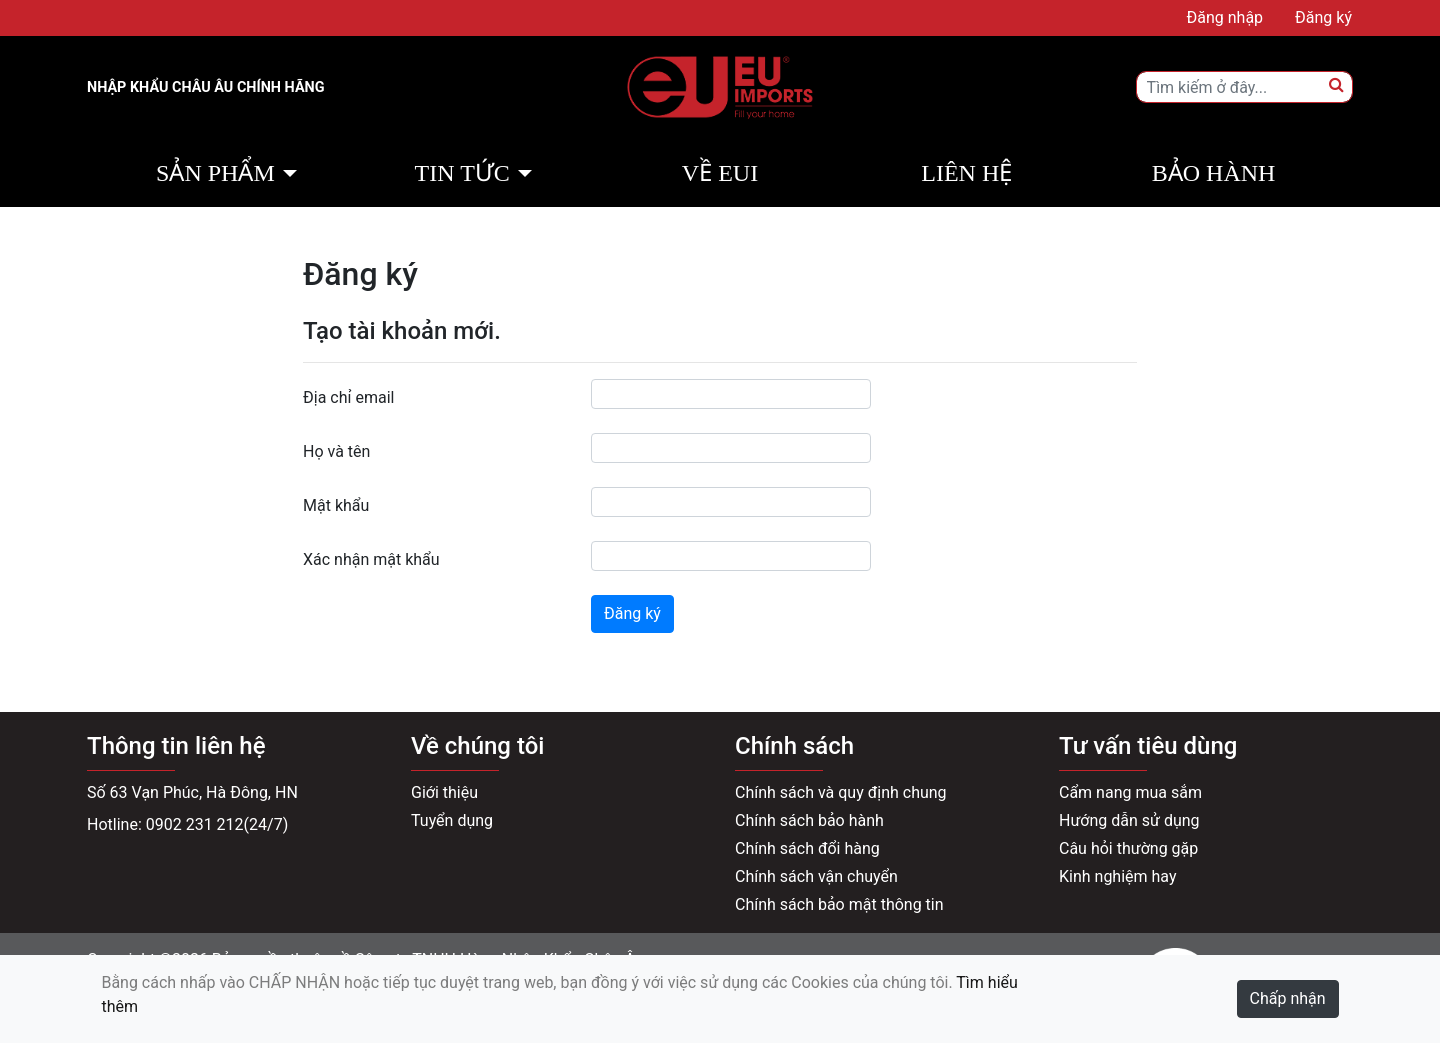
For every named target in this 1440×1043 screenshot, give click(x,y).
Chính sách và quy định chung (841, 792)
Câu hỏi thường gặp (1128, 848)
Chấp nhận (1288, 998)
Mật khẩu (336, 505)
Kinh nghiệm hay (1118, 876)
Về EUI (720, 173)
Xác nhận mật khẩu (371, 559)
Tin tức (462, 173)
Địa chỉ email (348, 397)
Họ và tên (336, 451)
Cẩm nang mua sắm (1130, 792)
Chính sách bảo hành (809, 820)
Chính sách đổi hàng (807, 848)
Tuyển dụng (452, 820)
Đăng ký (632, 613)
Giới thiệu (444, 792)
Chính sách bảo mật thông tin (839, 904)
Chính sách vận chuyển (816, 876)
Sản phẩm (215, 173)
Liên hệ (966, 173)
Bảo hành (1214, 173)
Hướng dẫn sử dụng (1129, 820)
